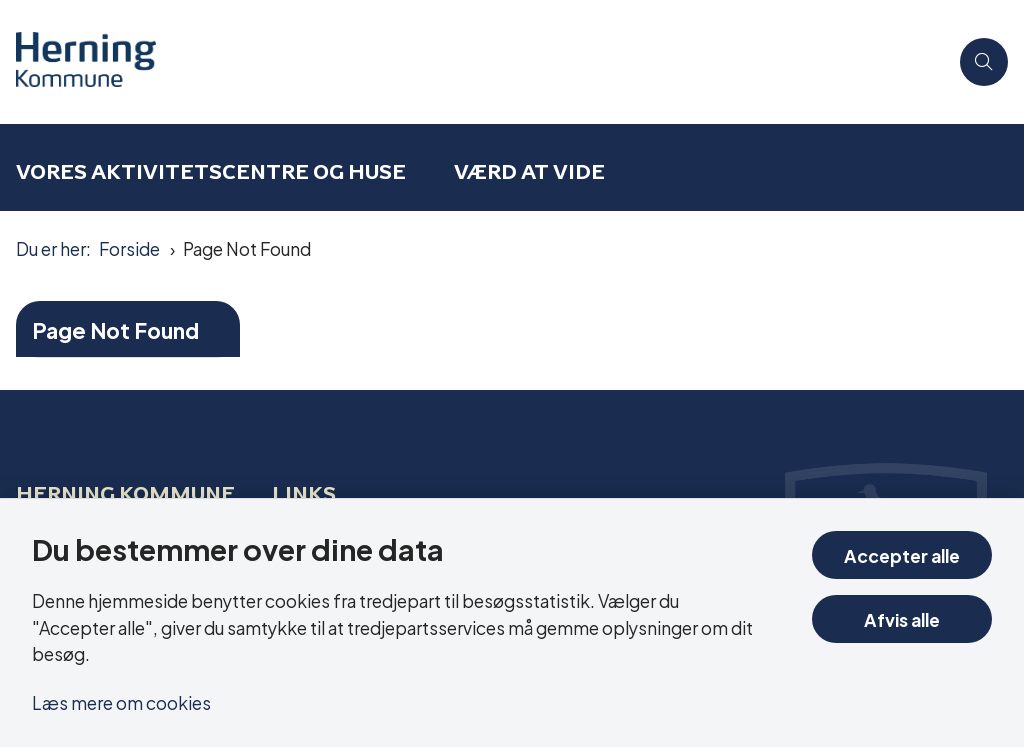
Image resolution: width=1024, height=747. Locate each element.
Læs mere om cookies (121, 701)
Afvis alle (902, 618)
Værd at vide (529, 171)
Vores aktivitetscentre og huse (211, 171)
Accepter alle (902, 554)
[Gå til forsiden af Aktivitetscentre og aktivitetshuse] (474, 62)
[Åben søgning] (984, 62)
